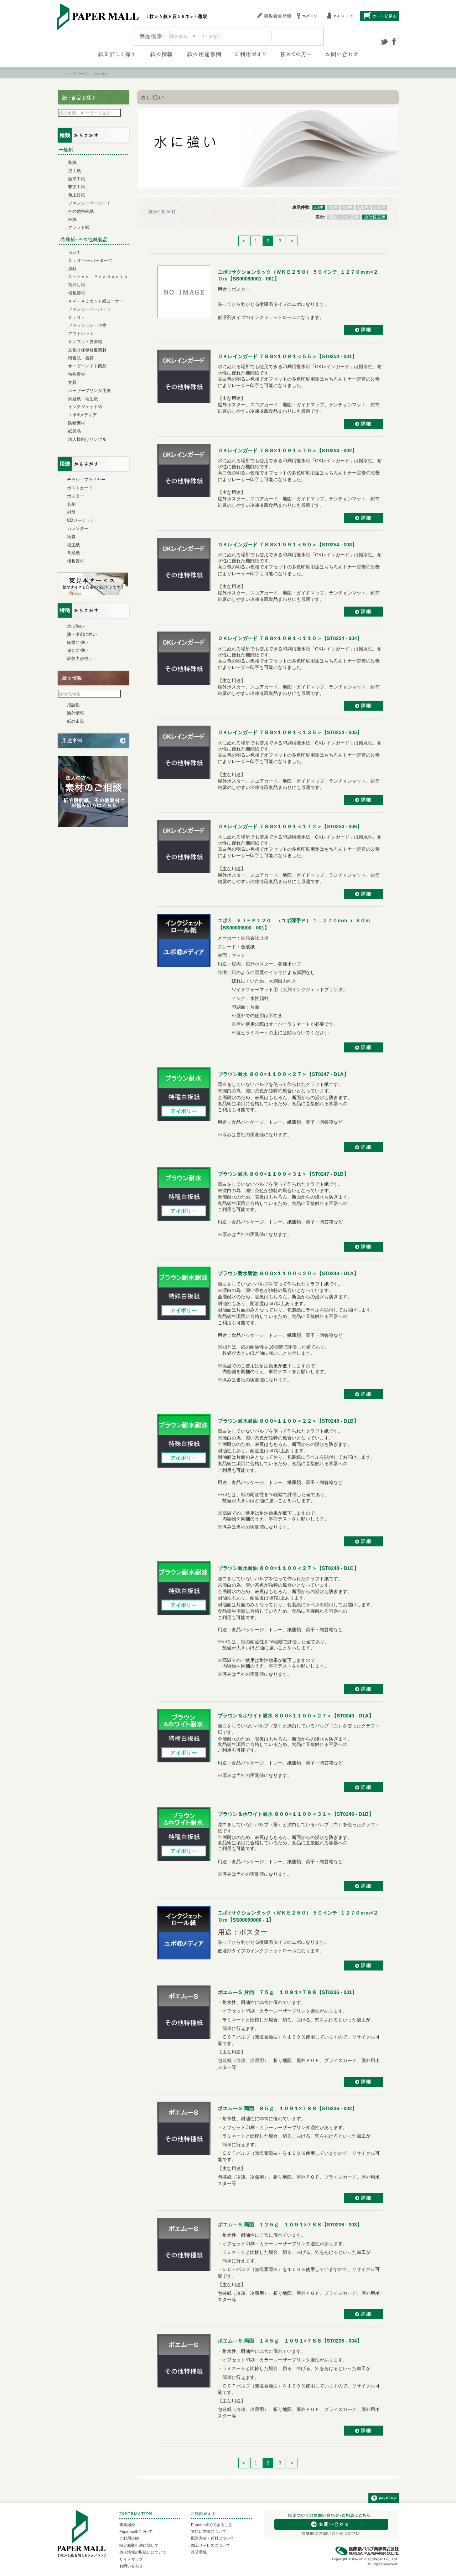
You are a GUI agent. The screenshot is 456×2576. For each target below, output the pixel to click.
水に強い (75, 626)
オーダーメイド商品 (87, 366)
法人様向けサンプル (87, 439)
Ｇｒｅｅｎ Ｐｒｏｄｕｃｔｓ (98, 276)
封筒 (71, 512)
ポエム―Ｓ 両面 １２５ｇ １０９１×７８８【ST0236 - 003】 (290, 2224)
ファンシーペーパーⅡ (89, 309)
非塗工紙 (76, 186)
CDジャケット (80, 520)
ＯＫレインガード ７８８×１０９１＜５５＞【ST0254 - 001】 (287, 356)
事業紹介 (127, 2525)
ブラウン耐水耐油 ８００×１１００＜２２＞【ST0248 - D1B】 (288, 1421)
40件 (332, 207)
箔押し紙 (76, 284)
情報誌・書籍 (81, 358)
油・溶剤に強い (82, 634)
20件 (318, 207)
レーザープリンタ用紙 (89, 390)
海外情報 (75, 713)
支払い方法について (208, 2531)
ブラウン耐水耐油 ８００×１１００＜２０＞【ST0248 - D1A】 (288, 1273)
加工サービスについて (210, 2545)
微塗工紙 (76, 178)
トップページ (76, 74)
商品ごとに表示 (344, 217)
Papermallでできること (211, 2525)
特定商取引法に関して (139, 2545)
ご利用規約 (129, 2538)
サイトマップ (131, 2559)
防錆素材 (76, 423)
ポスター (75, 496)
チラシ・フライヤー (86, 479)
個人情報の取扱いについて (142, 2552)
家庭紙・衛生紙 (83, 398)
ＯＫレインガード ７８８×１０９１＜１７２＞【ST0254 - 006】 (290, 826)
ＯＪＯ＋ (76, 317)
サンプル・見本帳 (85, 341)
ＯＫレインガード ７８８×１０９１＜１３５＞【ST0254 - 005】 (290, 732)
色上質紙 (76, 194)
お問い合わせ (131, 2566)
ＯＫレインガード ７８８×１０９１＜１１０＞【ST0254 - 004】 (290, 638)
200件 (379, 207)
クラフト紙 (78, 227)
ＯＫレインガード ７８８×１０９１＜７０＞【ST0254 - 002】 (287, 450)
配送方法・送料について (212, 2538)
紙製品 (74, 431)
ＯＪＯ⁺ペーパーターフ (90, 260)
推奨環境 (199, 2552)
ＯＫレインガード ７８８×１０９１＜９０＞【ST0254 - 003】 (287, 544)
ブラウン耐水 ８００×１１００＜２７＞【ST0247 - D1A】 (283, 1074)
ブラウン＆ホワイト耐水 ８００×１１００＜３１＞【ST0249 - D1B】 (296, 1814)
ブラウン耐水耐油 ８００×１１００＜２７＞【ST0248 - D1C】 (288, 1568)
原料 (72, 268)
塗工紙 (74, 170)
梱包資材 (76, 292)
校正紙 (73, 544)
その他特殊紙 (81, 211)
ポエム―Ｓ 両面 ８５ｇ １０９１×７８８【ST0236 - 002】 (287, 2108)
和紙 (72, 162)
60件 (347, 207)
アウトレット (81, 333)
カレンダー (77, 528)
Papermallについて (136, 2531)
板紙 (72, 219)
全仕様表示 (374, 217)
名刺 (71, 504)
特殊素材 (76, 374)
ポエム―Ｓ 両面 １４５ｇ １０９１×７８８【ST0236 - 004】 (290, 2341)
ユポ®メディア (82, 414)
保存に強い (77, 650)
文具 (72, 382)
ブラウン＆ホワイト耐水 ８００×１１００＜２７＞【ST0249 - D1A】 (296, 1716)
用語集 (73, 704)
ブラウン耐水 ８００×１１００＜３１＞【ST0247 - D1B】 (283, 1174)
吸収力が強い (80, 658)
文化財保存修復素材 (87, 349)
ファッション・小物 (87, 325)
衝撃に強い (77, 642)
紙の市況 (75, 721)
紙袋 (71, 536)
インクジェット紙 (85, 406)
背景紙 (73, 552)
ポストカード (80, 487)
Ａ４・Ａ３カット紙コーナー (96, 301)
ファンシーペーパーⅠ (89, 203)
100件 (363, 207)
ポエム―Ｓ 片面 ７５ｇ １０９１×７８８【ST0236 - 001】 (287, 1992)
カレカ (74, 252)
